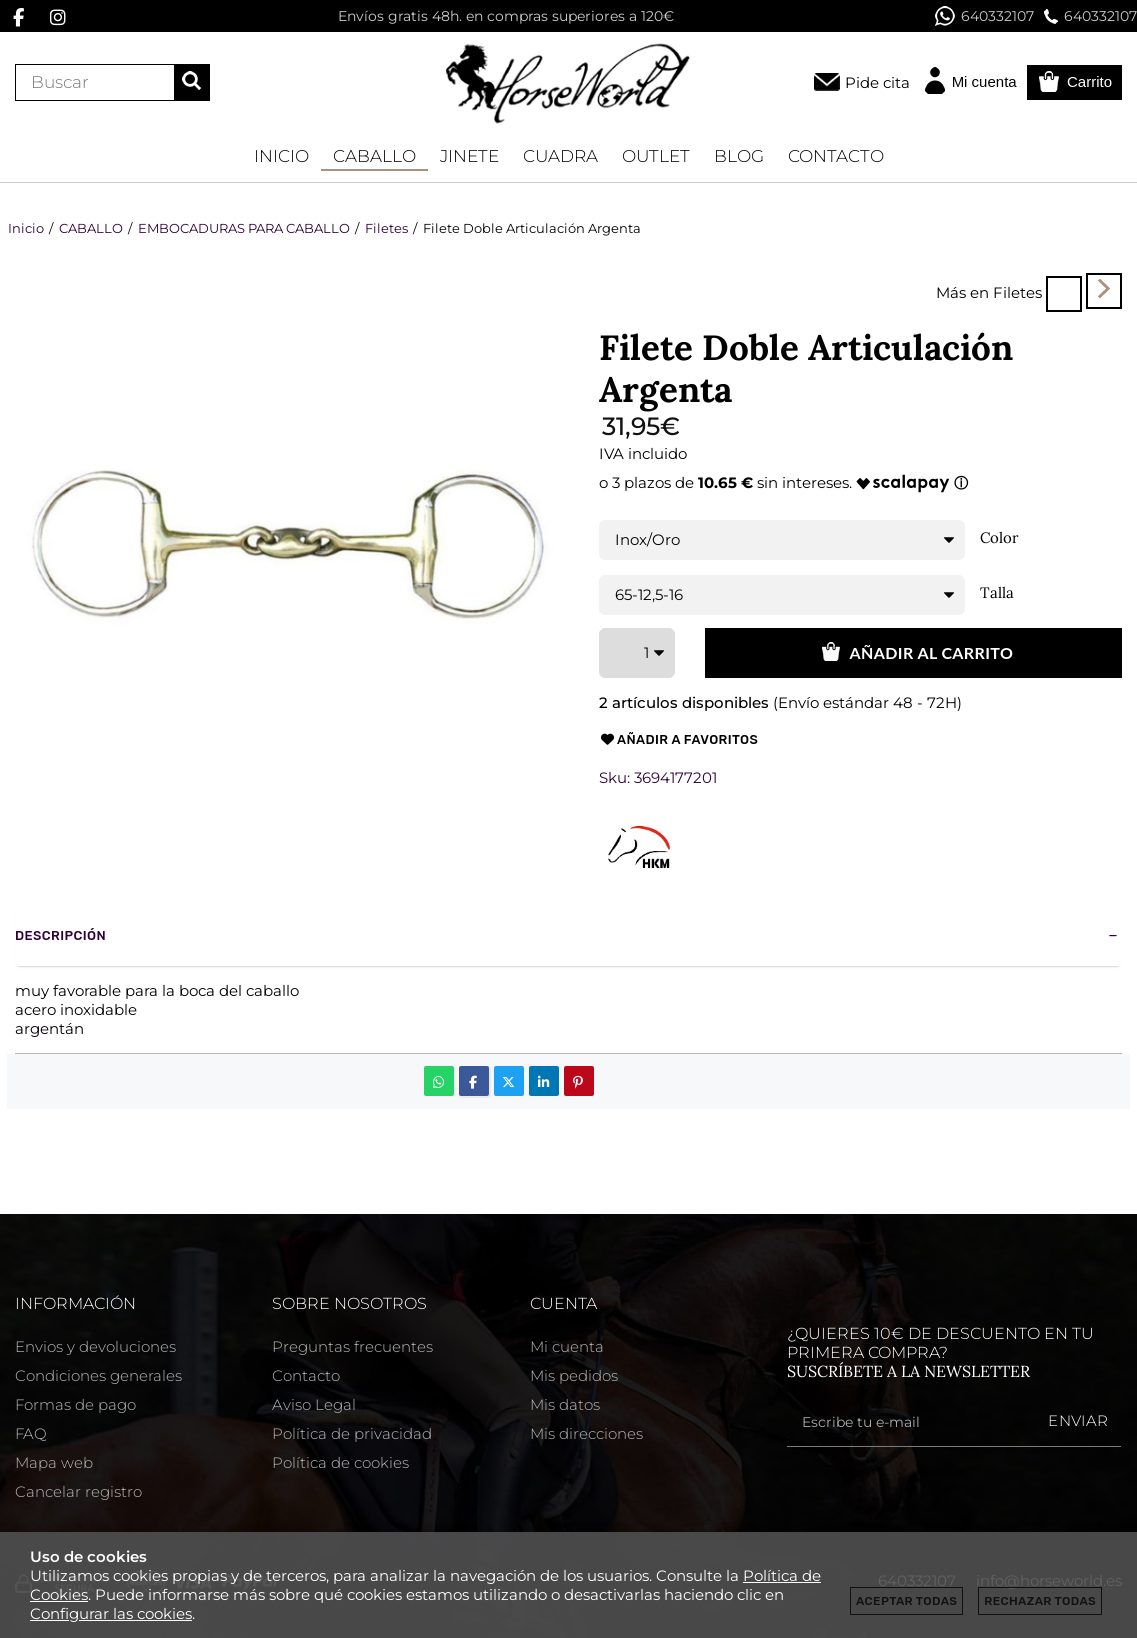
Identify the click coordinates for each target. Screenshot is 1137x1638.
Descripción (60, 935)
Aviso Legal (314, 1404)
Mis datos (565, 1404)
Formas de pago (75, 1404)
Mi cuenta (567, 1346)
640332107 (984, 16)
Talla (997, 593)
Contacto (306, 1375)
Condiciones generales (98, 1375)
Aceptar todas (906, 1601)
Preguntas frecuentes (352, 1346)
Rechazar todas (1040, 1601)
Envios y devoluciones (95, 1346)
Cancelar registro (78, 1491)
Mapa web (54, 1462)
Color (999, 538)
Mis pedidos (574, 1375)
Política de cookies (340, 1462)
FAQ (31, 1433)
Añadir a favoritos (679, 740)
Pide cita (877, 82)
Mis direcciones (586, 1433)
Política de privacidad (352, 1433)
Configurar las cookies (111, 1613)
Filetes (1017, 292)
